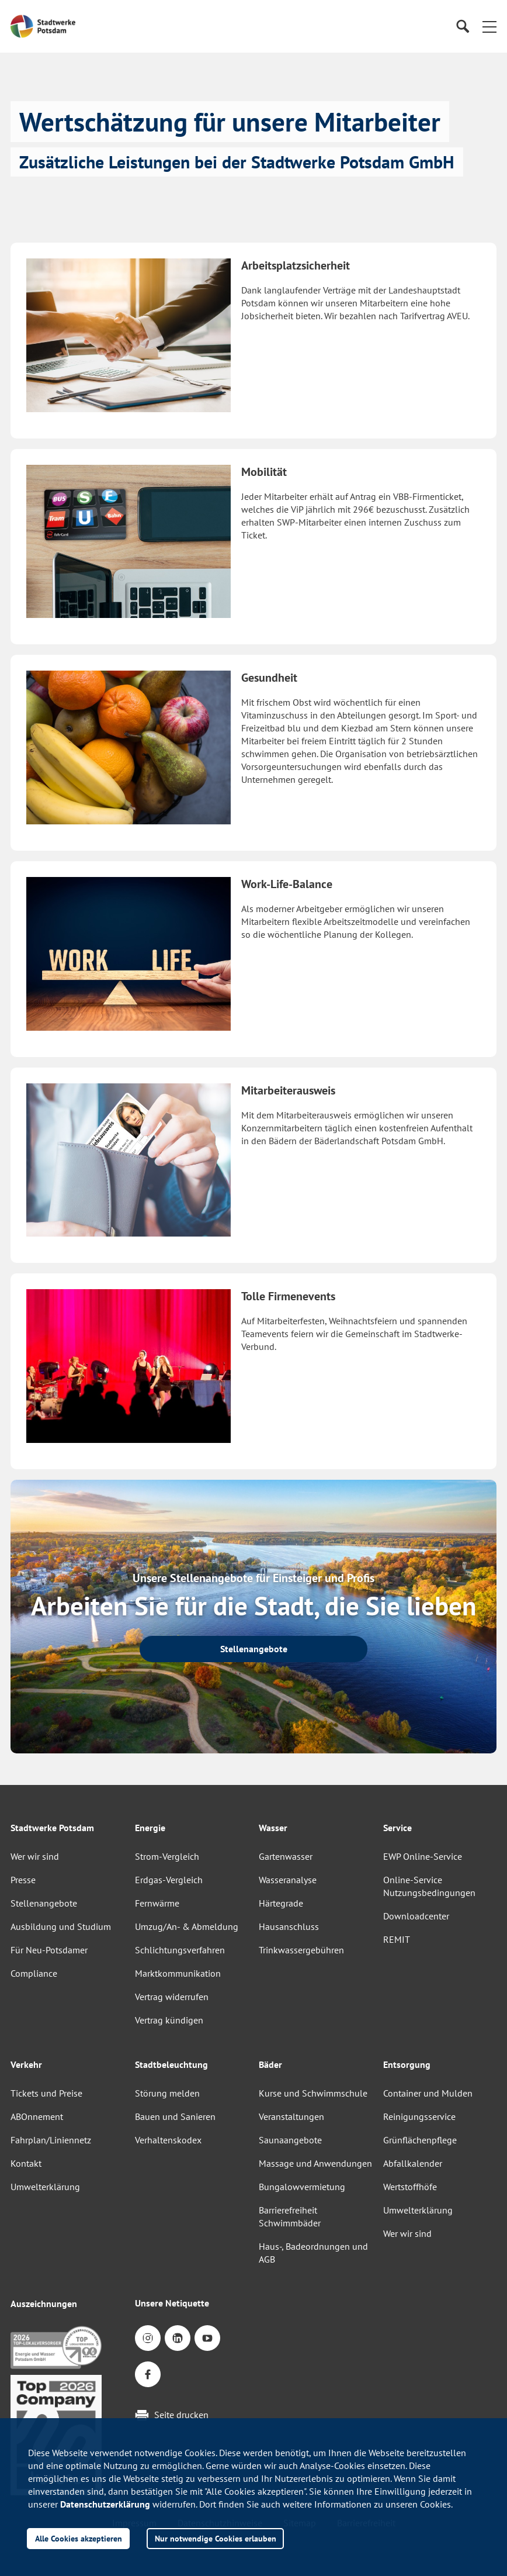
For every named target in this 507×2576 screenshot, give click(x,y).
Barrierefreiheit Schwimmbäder (290, 2216)
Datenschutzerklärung (105, 2504)
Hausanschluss (289, 1926)
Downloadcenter (416, 1916)
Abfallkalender (412, 2163)
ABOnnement (37, 2116)
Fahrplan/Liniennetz (51, 2140)
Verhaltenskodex (168, 2140)
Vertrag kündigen (169, 2020)
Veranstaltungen (291, 2116)
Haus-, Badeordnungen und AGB (313, 2252)
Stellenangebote (44, 1903)
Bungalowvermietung (302, 2186)
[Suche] (462, 26)
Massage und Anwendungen (315, 2163)
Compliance (34, 1973)
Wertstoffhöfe (410, 2186)
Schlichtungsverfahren (180, 1950)
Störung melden (167, 2093)
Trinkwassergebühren (301, 1950)
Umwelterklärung (45, 2186)
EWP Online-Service (422, 1856)
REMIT (396, 1939)
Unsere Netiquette (172, 2303)
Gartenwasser (285, 1856)
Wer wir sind (35, 1856)
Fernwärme (157, 1903)
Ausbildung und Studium (61, 1926)
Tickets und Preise (46, 2093)
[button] (489, 26)
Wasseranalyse (288, 1880)
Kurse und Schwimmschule (313, 2093)
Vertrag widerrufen (172, 1996)
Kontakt (26, 2163)
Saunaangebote (290, 2140)
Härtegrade (281, 1903)
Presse (23, 1880)
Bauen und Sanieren (175, 2116)
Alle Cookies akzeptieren (78, 2538)
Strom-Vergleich (167, 1856)
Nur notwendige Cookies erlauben (215, 2538)
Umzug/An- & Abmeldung (186, 1926)
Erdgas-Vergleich (169, 1880)
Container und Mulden (428, 2093)
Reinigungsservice (419, 2116)
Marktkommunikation (178, 1973)
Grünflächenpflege (420, 2140)
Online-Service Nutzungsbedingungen (429, 1886)
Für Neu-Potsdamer (49, 1950)
